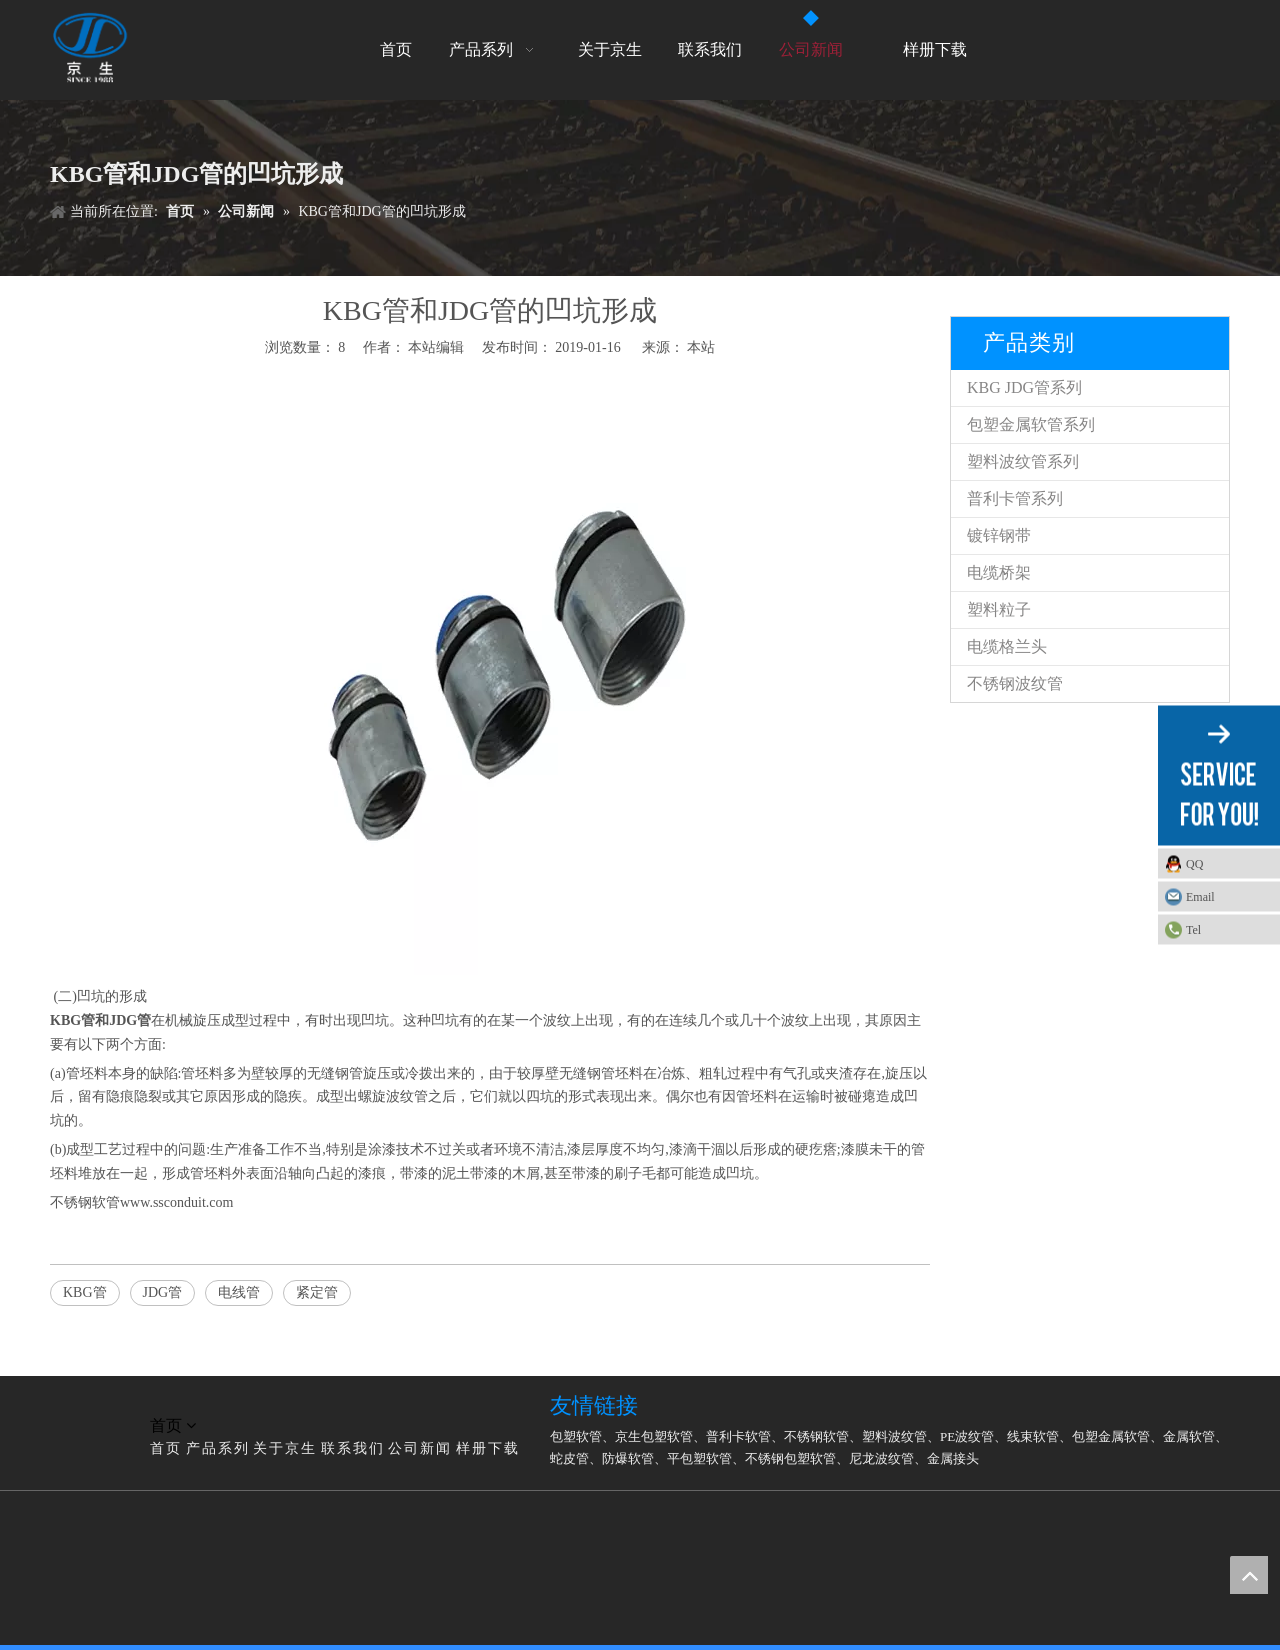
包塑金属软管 (1111, 1436)
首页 (166, 1448)
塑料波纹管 (894, 1436)
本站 (701, 347)
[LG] (66, 1402)
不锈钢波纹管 (1015, 683)
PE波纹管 (967, 1436)
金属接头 (953, 1458)
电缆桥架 (999, 572)
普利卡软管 (738, 1436)
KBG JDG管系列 (1024, 387)
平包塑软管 (699, 1458)
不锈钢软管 (816, 1436)
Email (1200, 897)
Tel (1193, 930)
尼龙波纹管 (881, 1458)
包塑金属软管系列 (1031, 424)
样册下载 (488, 1448)
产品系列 (218, 1448)
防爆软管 (628, 1458)
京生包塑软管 (654, 1436)
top (1249, 1575)
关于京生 (285, 1448)
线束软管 (1033, 1436)
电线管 (239, 1292)
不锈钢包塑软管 (790, 1458)
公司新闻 (420, 1448)
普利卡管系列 (1015, 498)
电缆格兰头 (1007, 646)
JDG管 (130, 1020)
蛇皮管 (569, 1458)
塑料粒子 (999, 609)
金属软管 (1189, 1436)
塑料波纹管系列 (1023, 461)
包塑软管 (576, 1436)
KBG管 (85, 1292)
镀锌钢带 (999, 535)
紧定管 (317, 1292)
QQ (1194, 864)
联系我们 (353, 1448)
